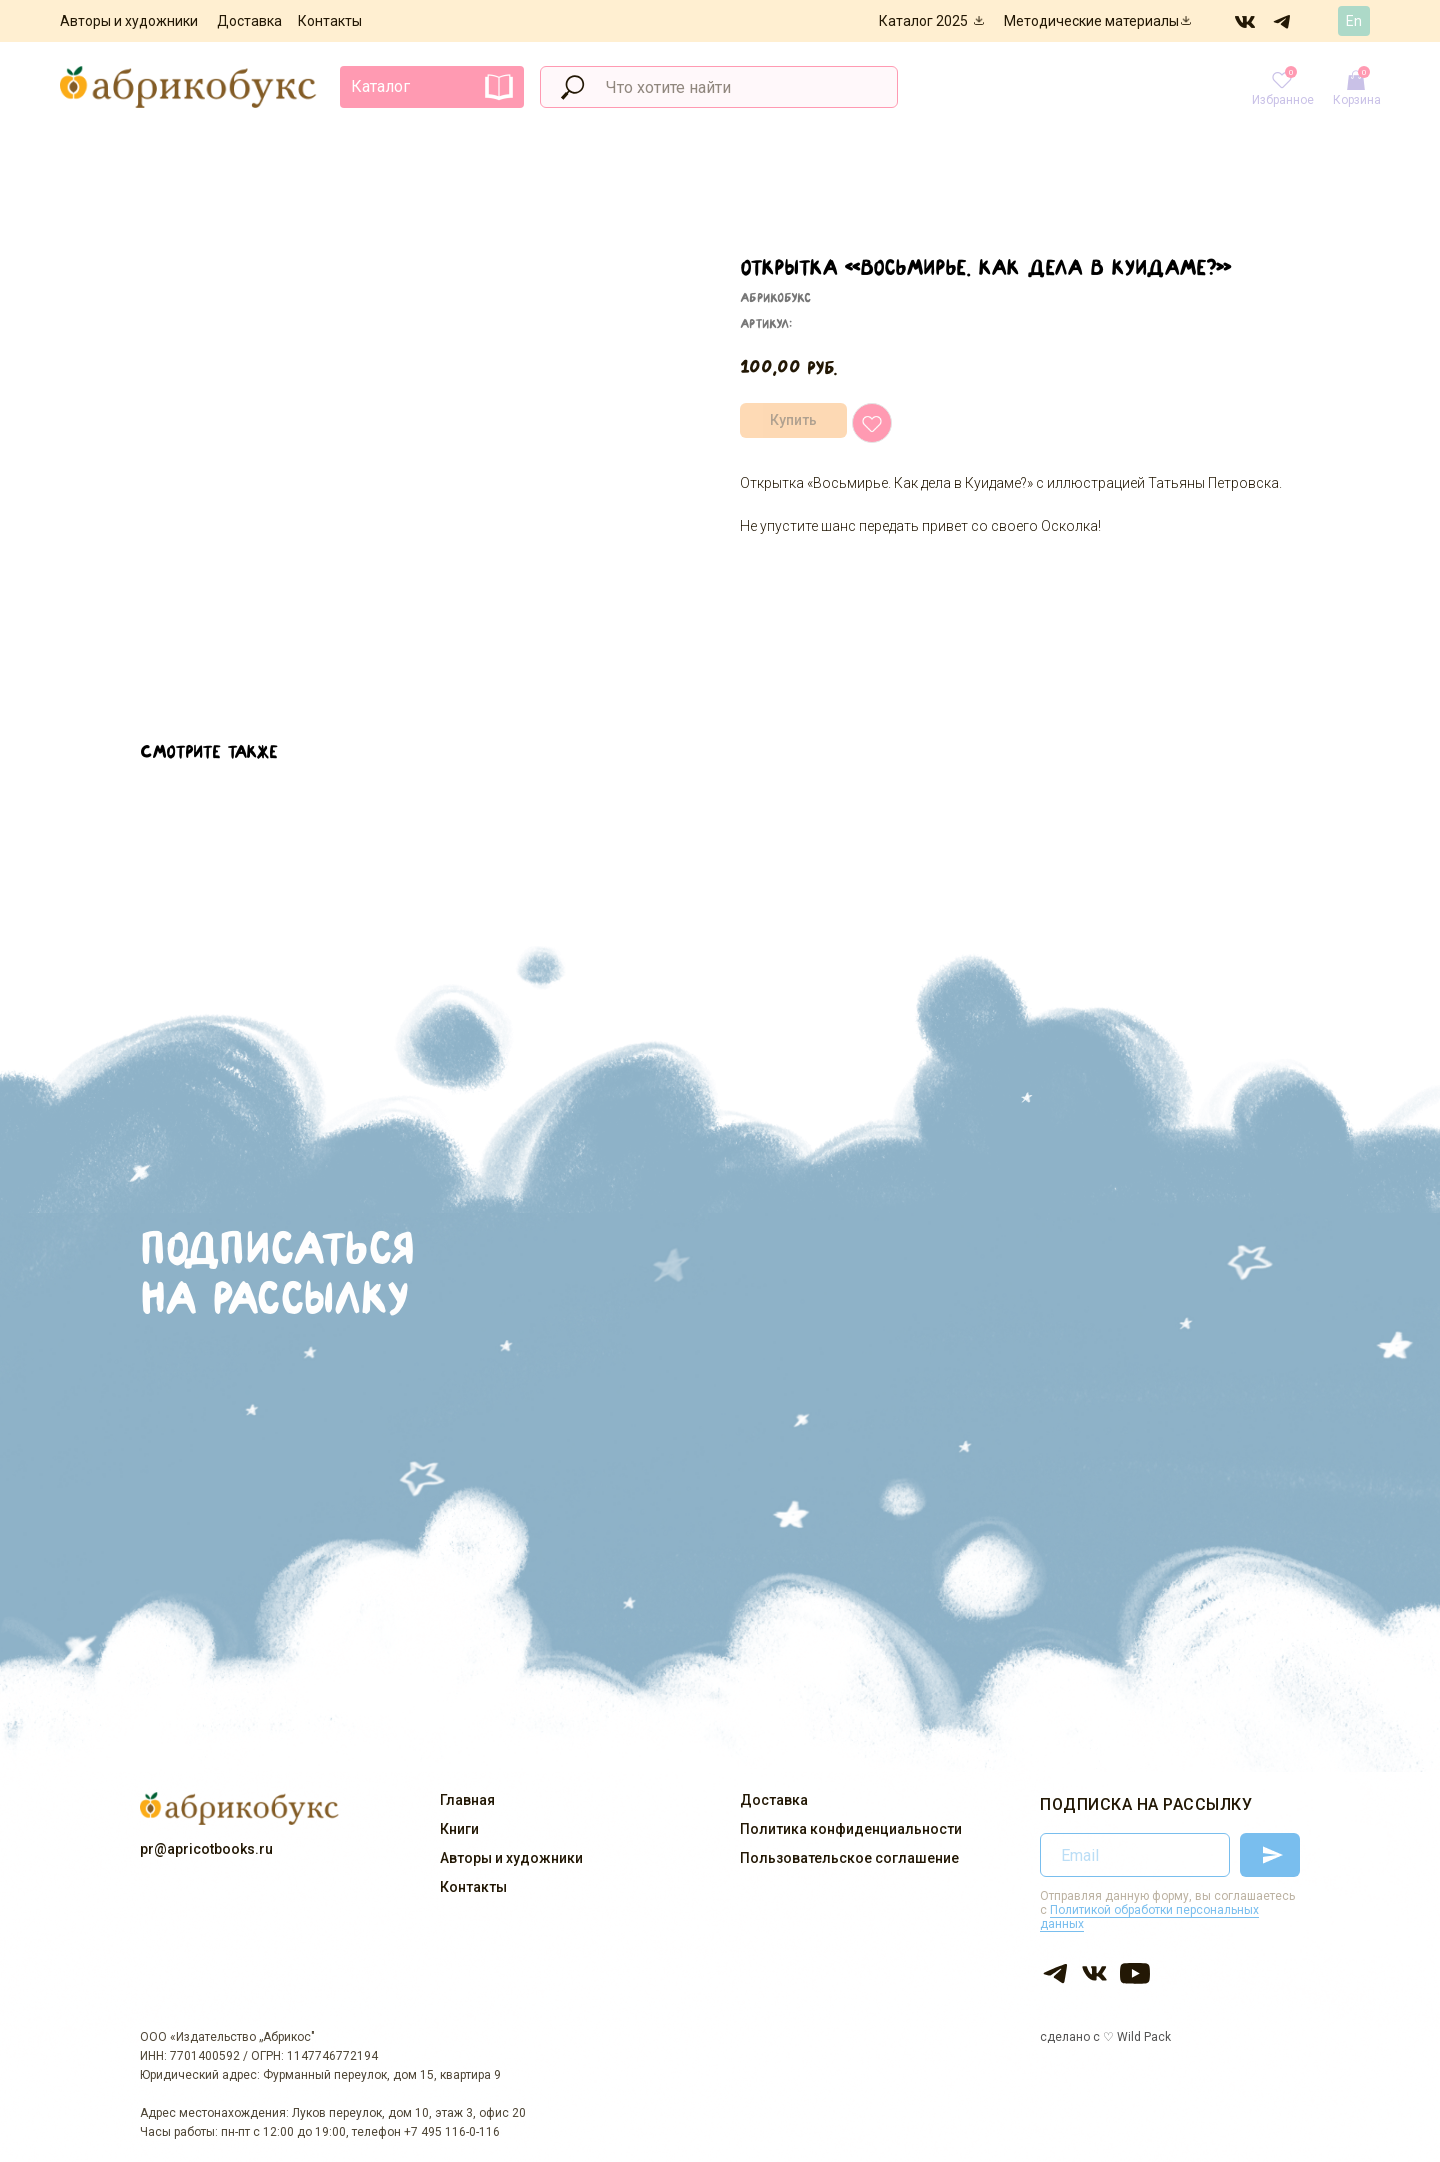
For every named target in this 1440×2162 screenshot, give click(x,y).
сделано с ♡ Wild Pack (1105, 2037)
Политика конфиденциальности (851, 1829)
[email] (1135, 1855)
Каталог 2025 (923, 21)
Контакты (330, 21)
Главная (467, 1800)
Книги (459, 1829)
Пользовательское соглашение (849, 1858)
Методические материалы (1091, 21)
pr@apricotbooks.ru (206, 1849)
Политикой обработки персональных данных (1149, 1917)
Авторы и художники (129, 21)
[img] (1246, 21)
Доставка (249, 21)
